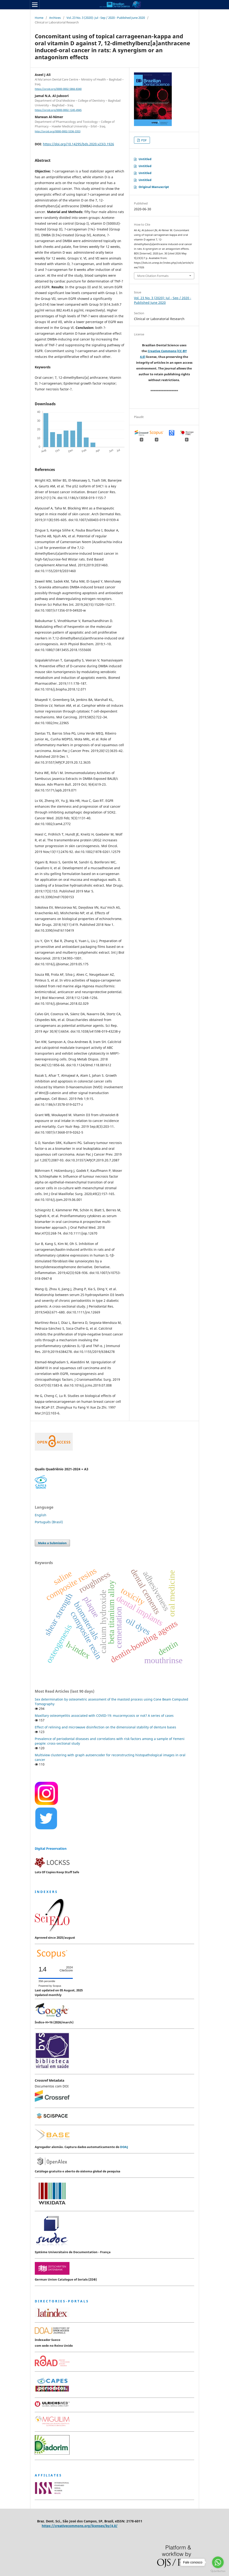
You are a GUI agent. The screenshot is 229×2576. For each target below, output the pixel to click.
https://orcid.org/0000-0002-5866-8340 (58, 89)
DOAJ (124, 2147)
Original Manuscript (154, 187)
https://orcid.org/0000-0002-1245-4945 (58, 110)
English (40, 1515)
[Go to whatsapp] (218, 2562)
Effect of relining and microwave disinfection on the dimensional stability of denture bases (105, 1727)
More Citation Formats (153, 276)
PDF (143, 140)
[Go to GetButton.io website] (217, 2571)
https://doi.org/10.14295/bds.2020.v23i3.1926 (78, 144)
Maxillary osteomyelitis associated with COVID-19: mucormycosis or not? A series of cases (104, 1715)
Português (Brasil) (49, 1522)
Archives (55, 18)
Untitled (145, 159)
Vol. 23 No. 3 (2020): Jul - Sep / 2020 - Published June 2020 (106, 18)
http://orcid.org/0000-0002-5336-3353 (57, 131)
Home (39, 18)
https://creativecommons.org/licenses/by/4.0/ (80, 2526)
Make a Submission (52, 1543)
